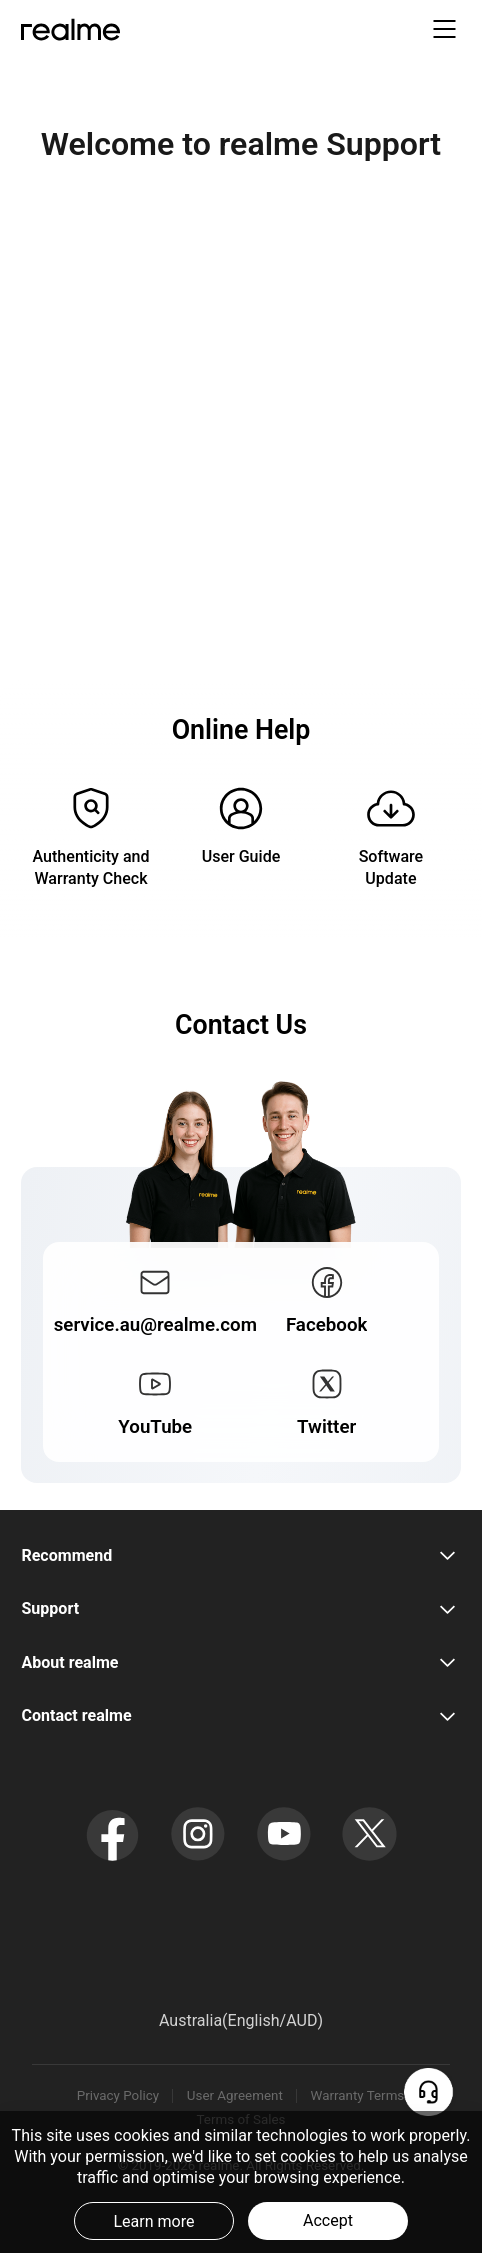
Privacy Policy (118, 2095)
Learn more (153, 2221)
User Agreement (235, 2095)
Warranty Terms (358, 2095)
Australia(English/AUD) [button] (241, 2020)
